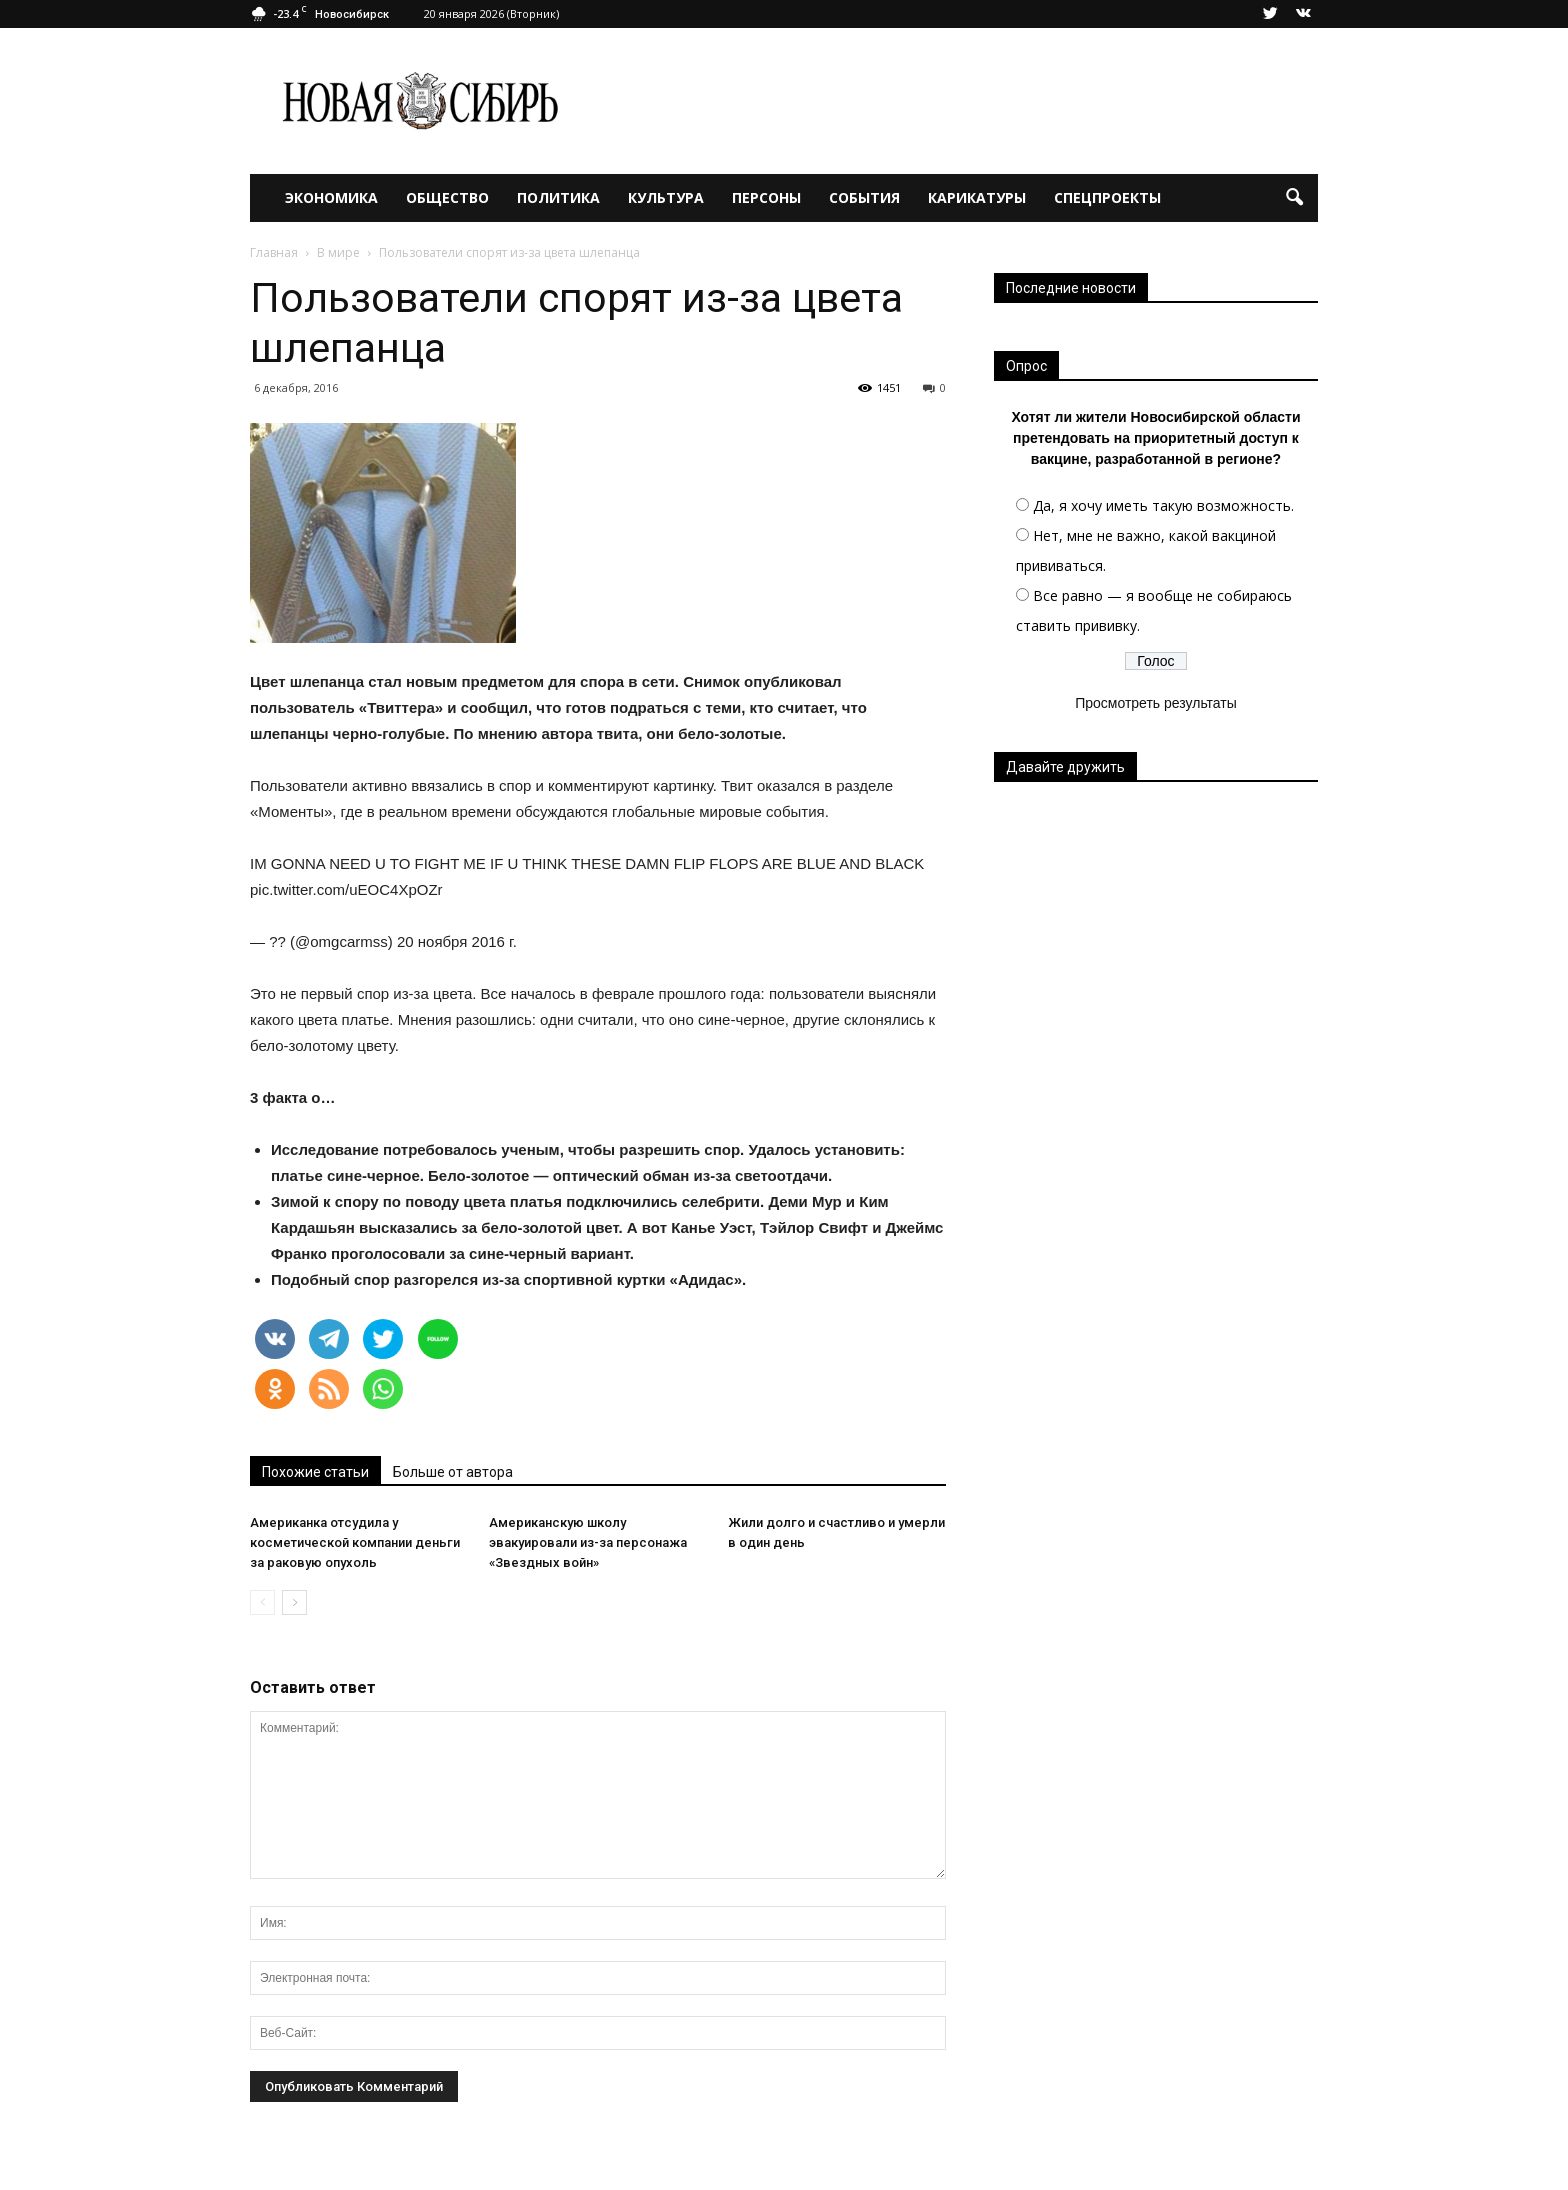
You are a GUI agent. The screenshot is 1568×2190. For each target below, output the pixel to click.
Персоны (766, 197)
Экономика (331, 197)
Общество (447, 197)
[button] (1294, 198)
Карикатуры (977, 197)
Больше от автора (453, 1472)
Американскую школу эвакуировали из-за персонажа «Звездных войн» (588, 1542)
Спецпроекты (1107, 197)
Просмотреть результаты (1156, 703)
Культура (666, 197)
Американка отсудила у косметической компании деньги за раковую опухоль (355, 1542)
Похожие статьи (315, 1472)
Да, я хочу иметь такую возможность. (1163, 505)
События (864, 197)
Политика (558, 197)
